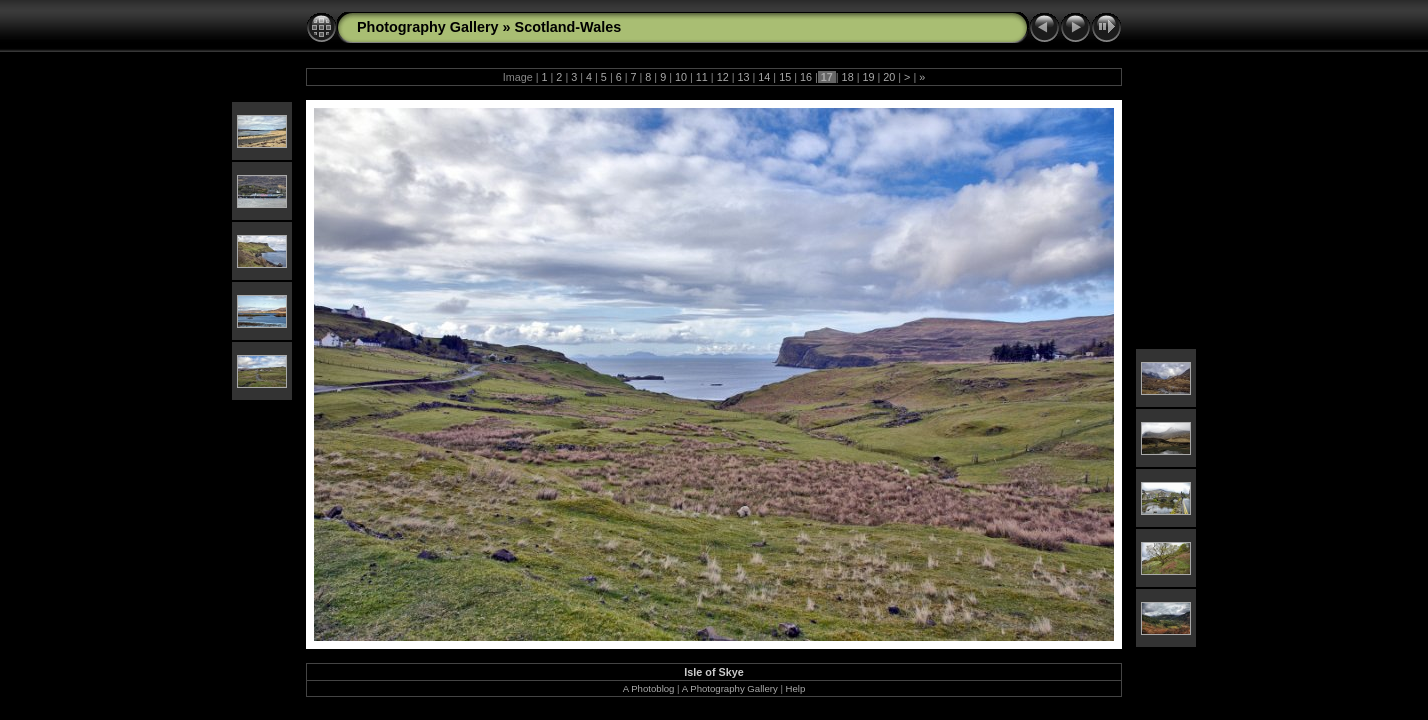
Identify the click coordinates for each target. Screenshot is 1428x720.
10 (681, 77)
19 (868, 77)
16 (806, 77)
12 (723, 77)
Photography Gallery (428, 27)
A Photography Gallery (730, 688)
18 (848, 77)
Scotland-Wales (568, 27)
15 (785, 77)
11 (702, 77)
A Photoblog (649, 688)
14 (764, 77)
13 (743, 77)
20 (889, 77)
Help (796, 688)
